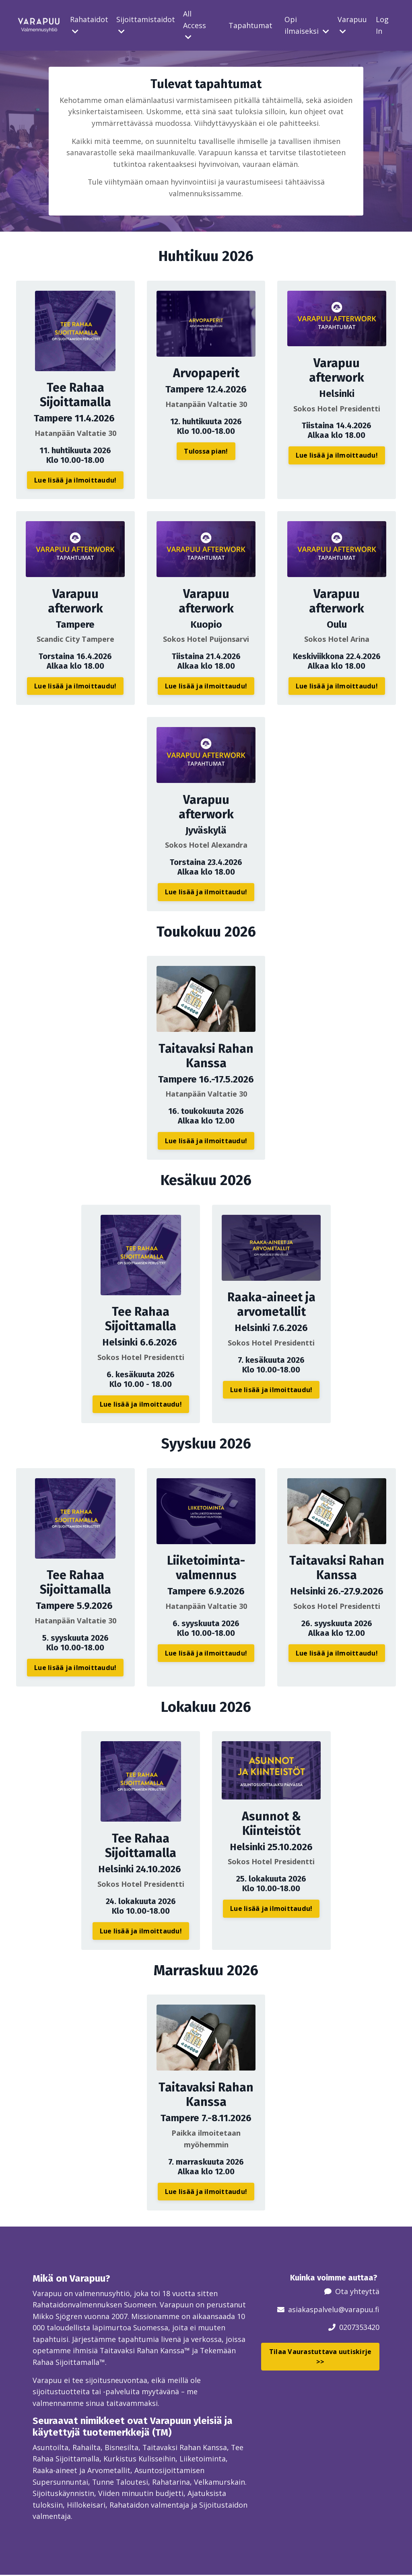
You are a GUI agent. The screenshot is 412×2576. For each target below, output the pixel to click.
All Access (194, 25)
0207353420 (359, 2327)
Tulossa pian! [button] (206, 452)
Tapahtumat (250, 25)
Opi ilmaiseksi (306, 25)
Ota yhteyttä (357, 2291)
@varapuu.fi (358, 2308)
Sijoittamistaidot (145, 24)
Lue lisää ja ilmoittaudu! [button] (75, 481)
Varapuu (352, 24)
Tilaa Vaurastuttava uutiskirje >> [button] (320, 2356)
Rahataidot (89, 24)
